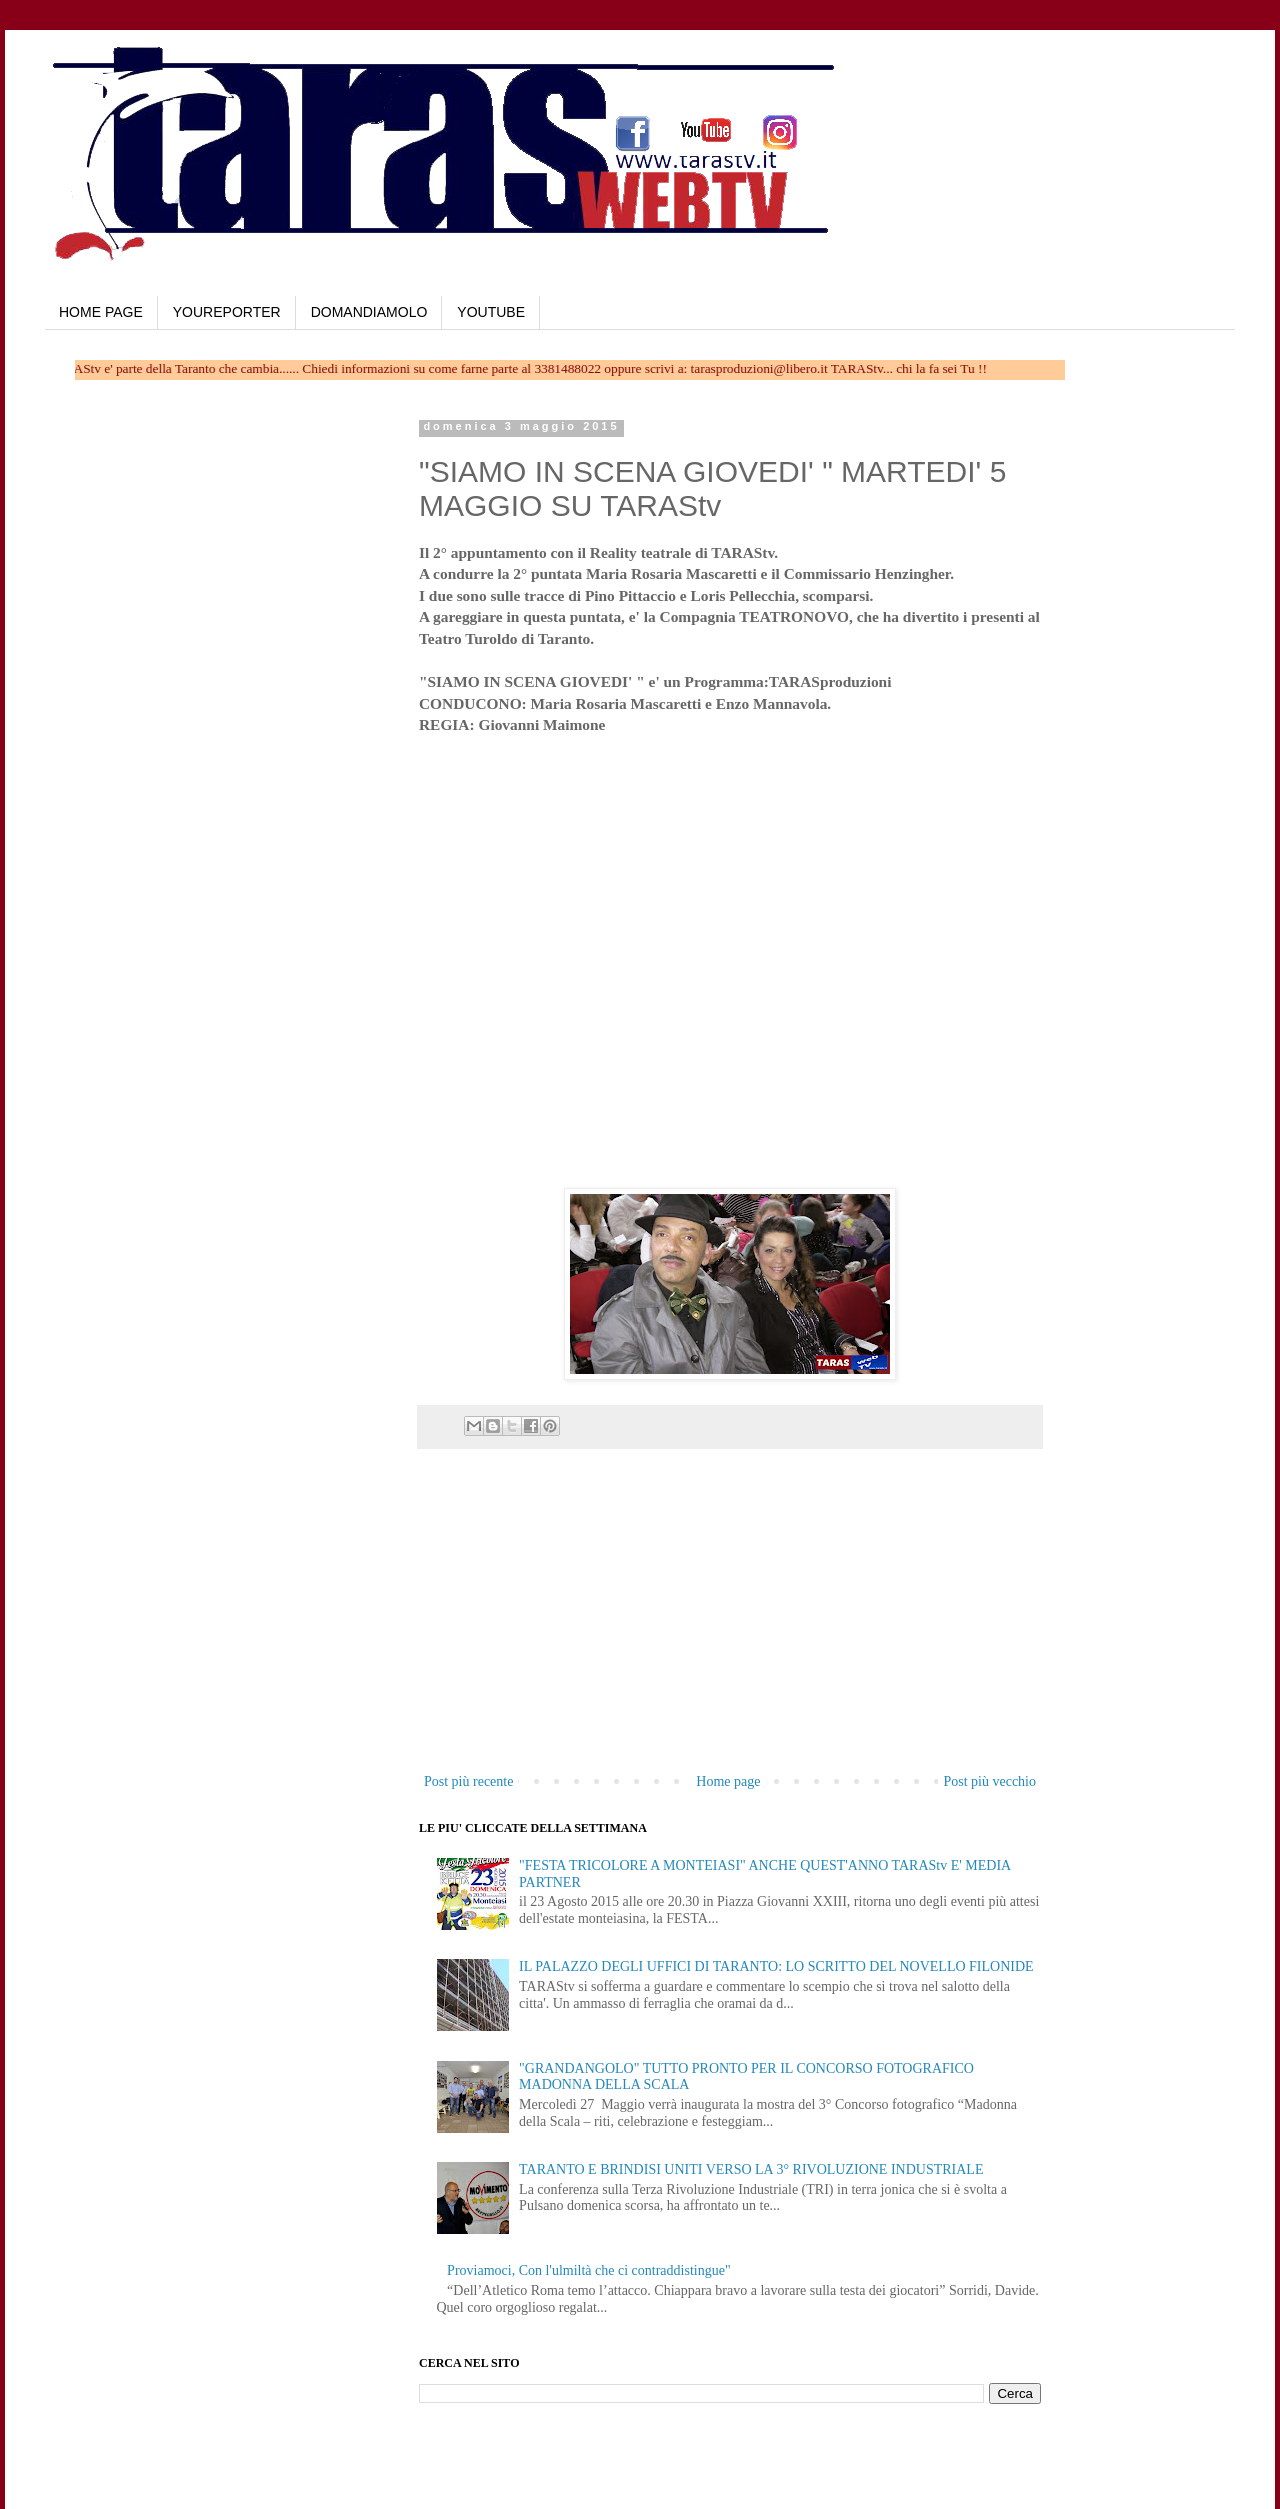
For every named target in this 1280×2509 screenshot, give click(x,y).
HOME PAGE (101, 312)
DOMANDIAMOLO (369, 312)
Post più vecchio (989, 1781)
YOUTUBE (491, 312)
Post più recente (468, 1781)
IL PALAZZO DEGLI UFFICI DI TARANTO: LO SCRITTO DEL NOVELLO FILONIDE (776, 1966)
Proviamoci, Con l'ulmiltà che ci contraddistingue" (589, 2270)
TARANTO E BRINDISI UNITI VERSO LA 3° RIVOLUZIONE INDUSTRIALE (751, 2169)
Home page (728, 1781)
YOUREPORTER (227, 312)
